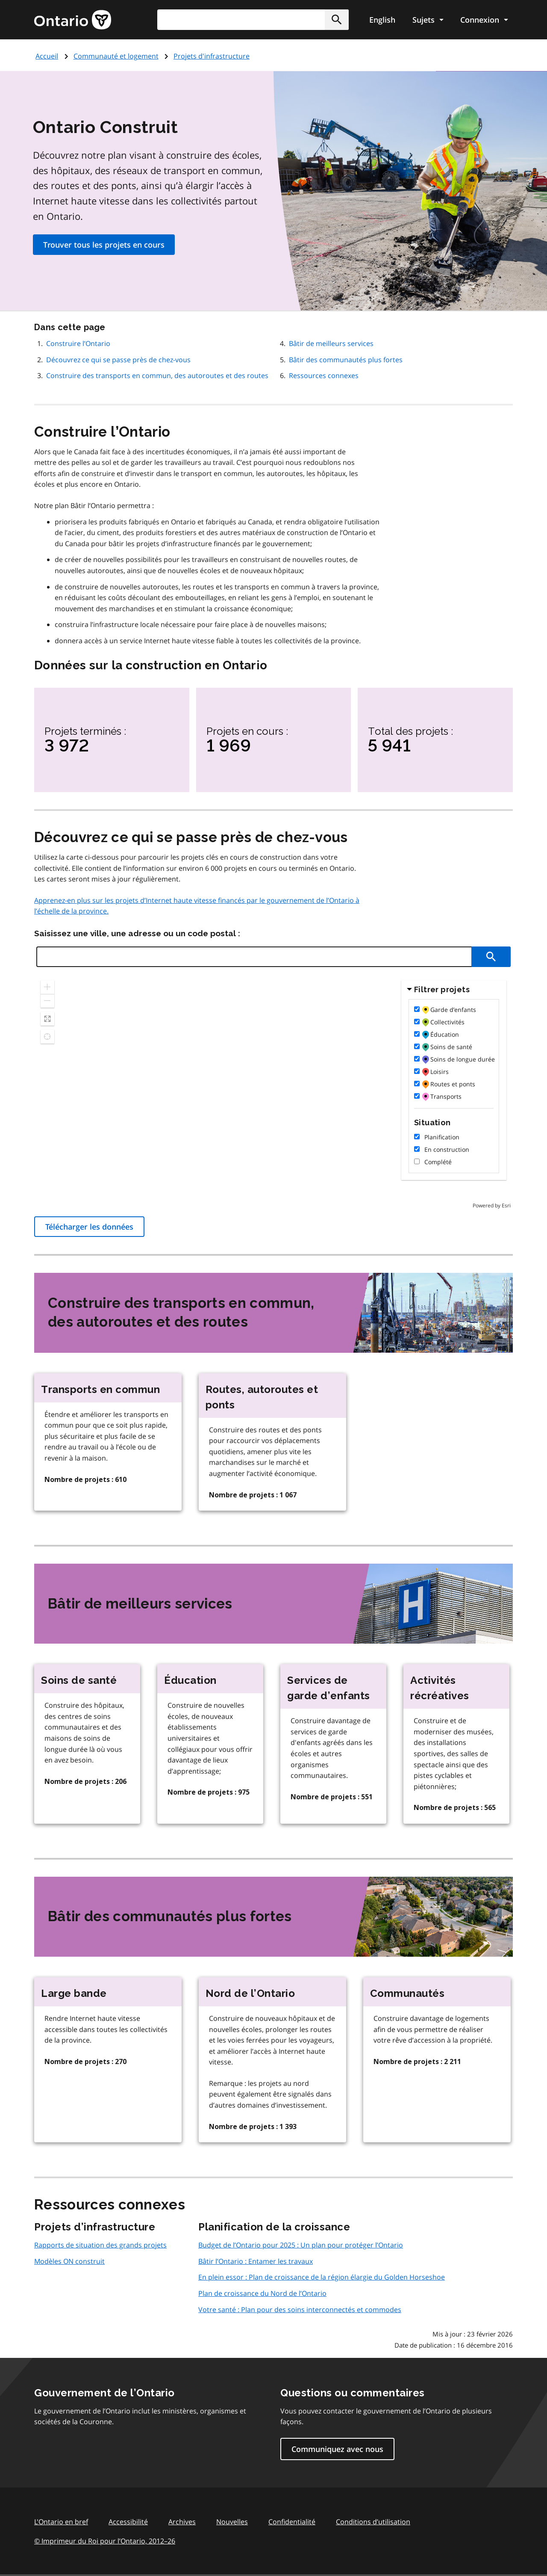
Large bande (74, 1993)
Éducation (190, 1680)
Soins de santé (79, 1680)
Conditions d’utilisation (373, 2521)
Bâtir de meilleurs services (331, 343)
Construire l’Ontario (78, 343)
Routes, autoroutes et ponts (262, 1397)
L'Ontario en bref (61, 2521)
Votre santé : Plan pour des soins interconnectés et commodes (299, 2309)
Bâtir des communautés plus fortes (346, 359)
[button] (337, 19)
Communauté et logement (116, 56)
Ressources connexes (324, 375)
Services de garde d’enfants (328, 1688)
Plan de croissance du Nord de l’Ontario (262, 2293)
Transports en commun (100, 1389)
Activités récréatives (439, 1688)
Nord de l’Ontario (250, 1993)
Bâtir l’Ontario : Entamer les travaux (255, 2261)
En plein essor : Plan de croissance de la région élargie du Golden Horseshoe (321, 2277)
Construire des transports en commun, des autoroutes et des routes (157, 375)
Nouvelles (232, 2521)
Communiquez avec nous (337, 2449)
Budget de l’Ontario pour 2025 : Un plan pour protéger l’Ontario (300, 2245)
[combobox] (253, 20)
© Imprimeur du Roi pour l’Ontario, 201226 (104, 2541)
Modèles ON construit (69, 2261)
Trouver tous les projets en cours (104, 245)
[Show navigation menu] (427, 19)
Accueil (46, 56)
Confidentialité (291, 2521)
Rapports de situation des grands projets (100, 2245)
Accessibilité (128, 2521)
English (382, 20)
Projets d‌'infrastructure (212, 56)
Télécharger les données (89, 1226)
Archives (182, 2521)
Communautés (407, 1993)
